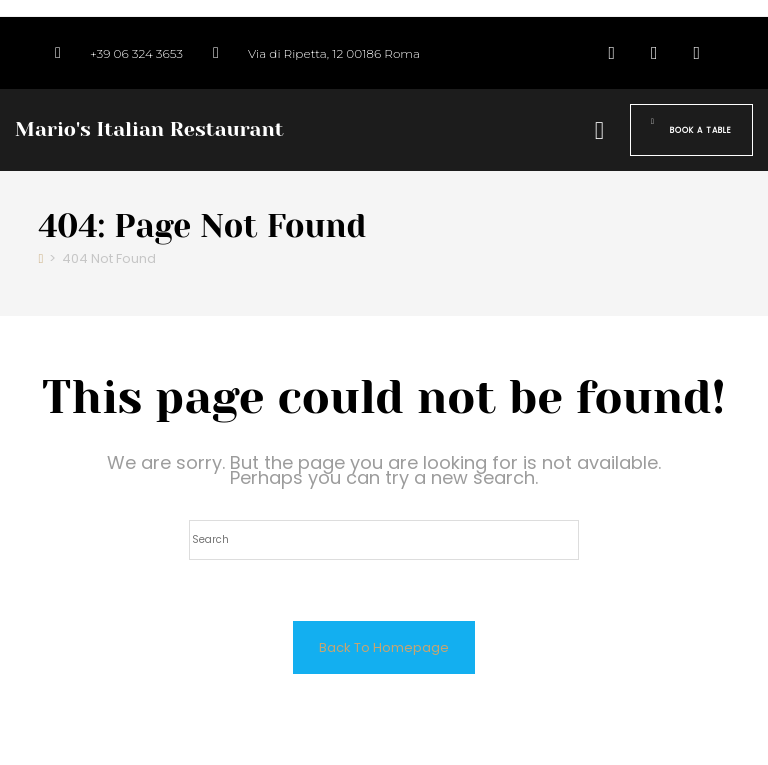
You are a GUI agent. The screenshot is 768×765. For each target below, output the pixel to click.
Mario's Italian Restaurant (149, 129)
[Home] (40, 258)
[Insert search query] (384, 540)
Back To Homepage (384, 647)
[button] (599, 130)
